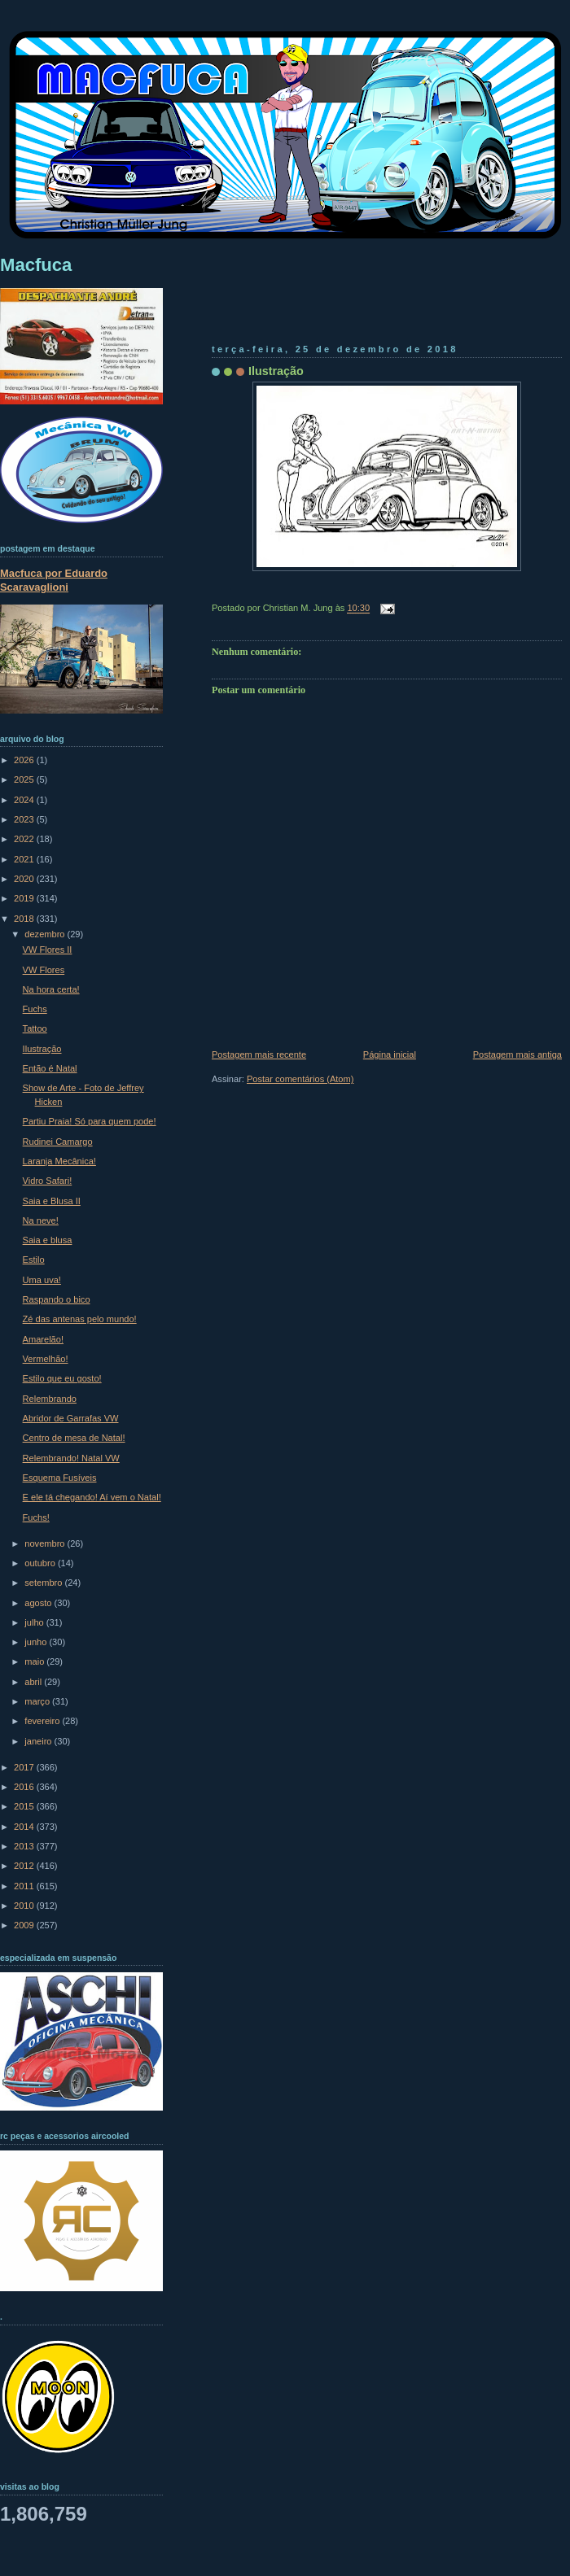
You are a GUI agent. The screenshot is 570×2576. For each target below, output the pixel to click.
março (38, 1701)
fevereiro (43, 1721)
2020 (25, 879)
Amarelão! (43, 1339)
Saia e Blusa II (52, 1201)
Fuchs (35, 1009)
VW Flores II (47, 949)
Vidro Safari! (47, 1180)
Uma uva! (42, 1280)
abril (34, 1682)
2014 (25, 1827)
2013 (25, 1846)
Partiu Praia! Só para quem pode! (89, 1121)
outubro (41, 1563)
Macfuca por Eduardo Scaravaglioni (53, 580)
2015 (25, 1806)
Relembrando (50, 1399)
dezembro (45, 934)
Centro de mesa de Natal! (74, 1438)
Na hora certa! (51, 989)
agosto (39, 1603)
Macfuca (36, 265)
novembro (45, 1543)
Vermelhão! (45, 1359)
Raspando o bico (56, 1299)
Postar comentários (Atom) (300, 1079)
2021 (25, 859)
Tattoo (35, 1028)
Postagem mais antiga (517, 1054)
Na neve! (41, 1220)
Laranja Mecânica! (59, 1161)
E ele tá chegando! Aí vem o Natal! (92, 1497)
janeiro (39, 1741)
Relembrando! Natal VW (71, 1458)
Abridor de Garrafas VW (71, 1418)
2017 (25, 1767)
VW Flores (44, 970)
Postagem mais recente (259, 1054)
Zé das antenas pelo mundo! (80, 1319)
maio (35, 1661)
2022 (25, 839)
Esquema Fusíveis (60, 1477)
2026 (25, 760)
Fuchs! (36, 1517)
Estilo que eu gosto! (62, 1378)
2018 (25, 918)
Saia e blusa (47, 1240)
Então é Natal (50, 1068)
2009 (25, 1925)
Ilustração (276, 371)
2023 (25, 819)
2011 (25, 1886)
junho (36, 1642)
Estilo (34, 1259)
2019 (25, 898)
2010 (25, 1905)
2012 (25, 1866)
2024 (25, 800)
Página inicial (389, 1054)
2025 (25, 779)
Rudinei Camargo (58, 1141)
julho (35, 1622)
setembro (44, 1582)
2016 (25, 1787)
